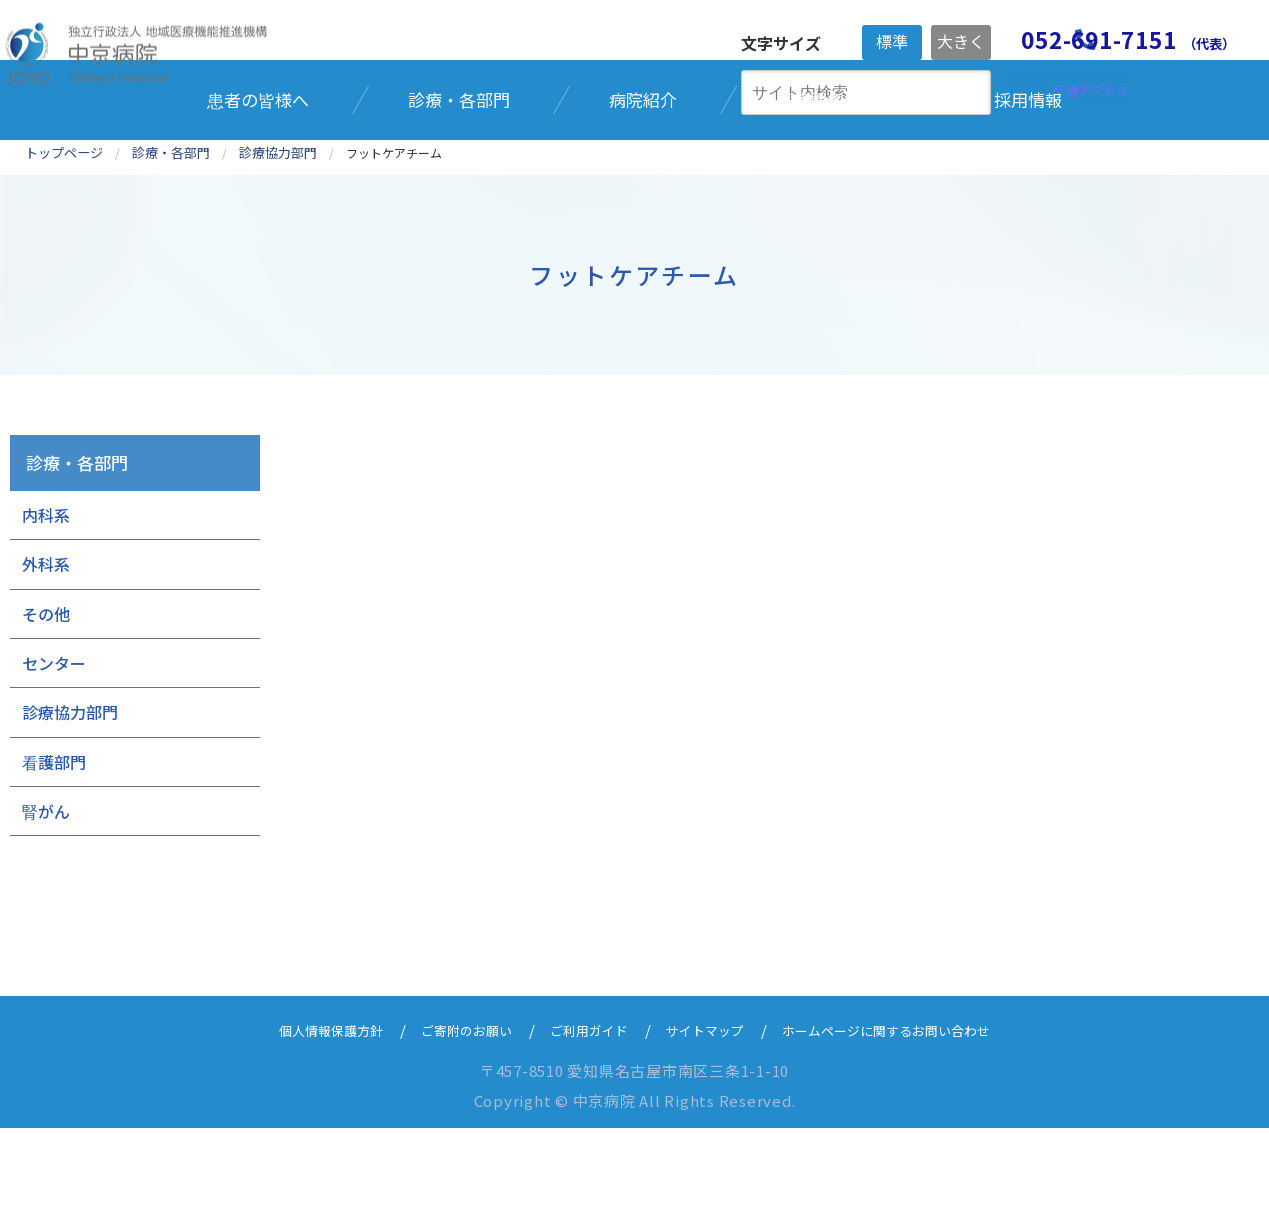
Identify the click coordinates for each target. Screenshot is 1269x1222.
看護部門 (54, 855)
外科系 (46, 657)
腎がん (46, 904)
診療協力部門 (70, 806)
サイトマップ (710, 1123)
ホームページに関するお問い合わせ (913, 1123)
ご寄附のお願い (446, 1123)
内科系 (46, 608)
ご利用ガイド (582, 1123)
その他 (46, 707)
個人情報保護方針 (296, 1123)
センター (54, 756)
